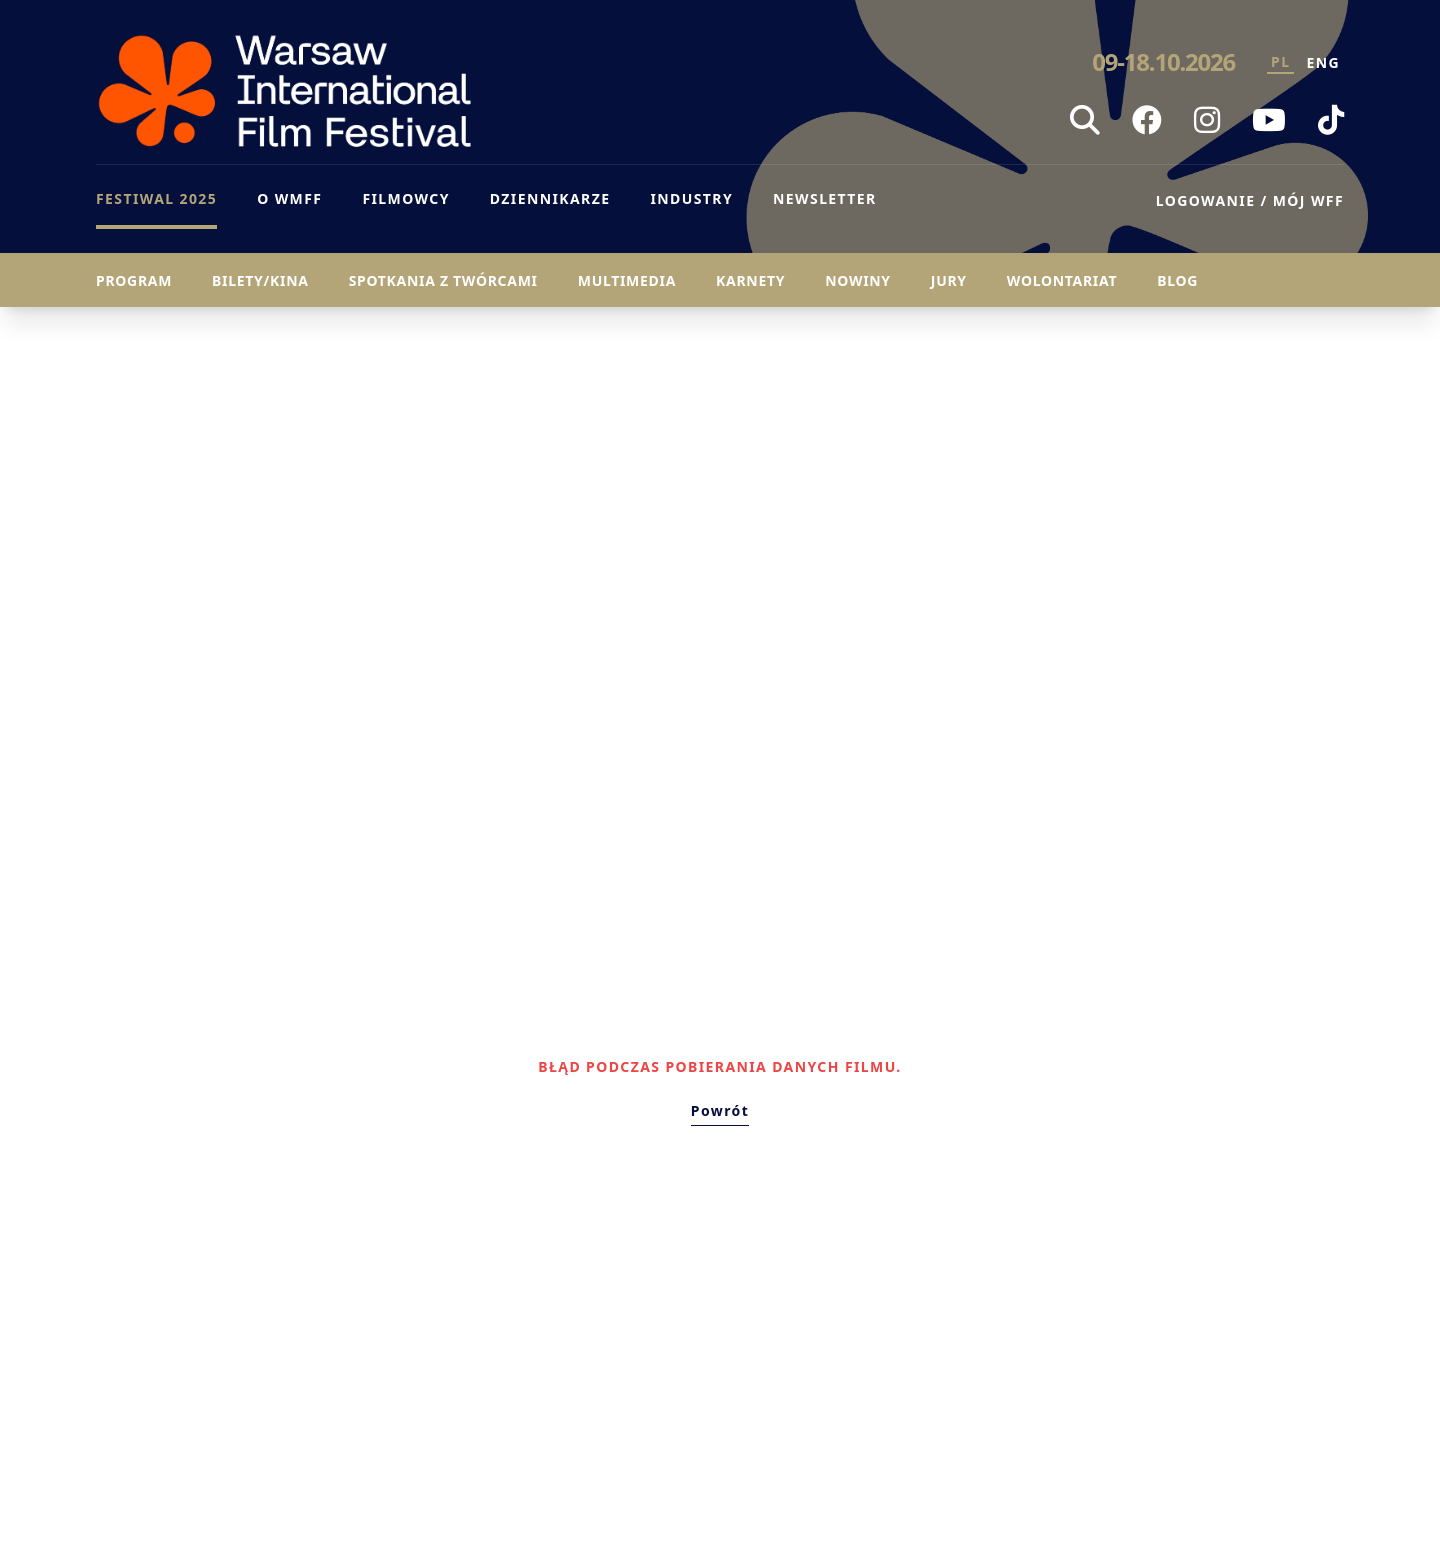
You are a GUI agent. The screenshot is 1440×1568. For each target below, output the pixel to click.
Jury (949, 280)
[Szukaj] (1085, 120)
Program (134, 280)
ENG (1323, 62)
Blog (1177, 280)
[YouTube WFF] (1269, 120)
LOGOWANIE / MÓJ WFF (1250, 200)
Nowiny (858, 280)
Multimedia (627, 280)
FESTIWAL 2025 (156, 198)
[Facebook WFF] (1147, 120)
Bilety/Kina (260, 280)
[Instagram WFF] (1207, 120)
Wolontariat (1062, 280)
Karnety (750, 280)
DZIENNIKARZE (550, 198)
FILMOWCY (405, 198)
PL (1280, 61)
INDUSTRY (691, 198)
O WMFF (289, 198)
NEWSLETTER (825, 198)
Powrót (720, 1110)
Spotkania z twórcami (443, 280)
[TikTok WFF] (1331, 120)
